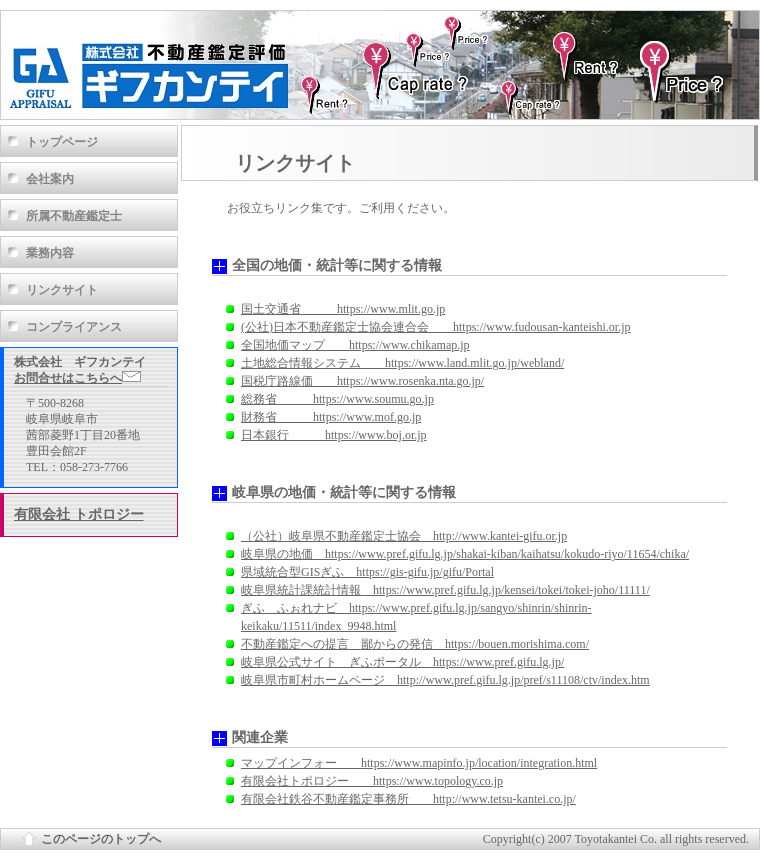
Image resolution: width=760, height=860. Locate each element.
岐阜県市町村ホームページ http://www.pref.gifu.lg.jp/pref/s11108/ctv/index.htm (445, 680)
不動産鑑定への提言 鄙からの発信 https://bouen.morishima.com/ (415, 644)
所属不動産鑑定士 (74, 216)
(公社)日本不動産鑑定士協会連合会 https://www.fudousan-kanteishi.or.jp (436, 327)
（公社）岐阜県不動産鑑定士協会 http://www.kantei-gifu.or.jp (404, 536)
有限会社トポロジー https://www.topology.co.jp (372, 781)
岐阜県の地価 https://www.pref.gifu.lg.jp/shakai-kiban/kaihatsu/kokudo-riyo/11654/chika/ (465, 554)
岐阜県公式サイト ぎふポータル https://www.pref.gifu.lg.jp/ (402, 662)
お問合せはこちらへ (77, 378)
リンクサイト (62, 290)
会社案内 (50, 179)
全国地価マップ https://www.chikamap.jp (355, 345)
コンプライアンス (74, 327)
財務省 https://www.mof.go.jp (331, 417)
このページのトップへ (101, 839)
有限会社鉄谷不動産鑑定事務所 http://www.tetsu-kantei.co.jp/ (408, 799)
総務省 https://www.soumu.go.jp (337, 399)
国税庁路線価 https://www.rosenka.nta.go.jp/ (362, 381)
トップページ (62, 142)
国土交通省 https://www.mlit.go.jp (343, 309)
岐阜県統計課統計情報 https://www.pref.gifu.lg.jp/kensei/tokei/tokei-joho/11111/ (445, 590)
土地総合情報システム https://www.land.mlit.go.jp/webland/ (402, 363)
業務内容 (50, 253)
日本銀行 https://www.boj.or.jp (334, 435)
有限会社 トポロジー (79, 514)
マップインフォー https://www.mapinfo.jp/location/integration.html (419, 763)
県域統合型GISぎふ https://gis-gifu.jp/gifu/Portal (367, 572)
